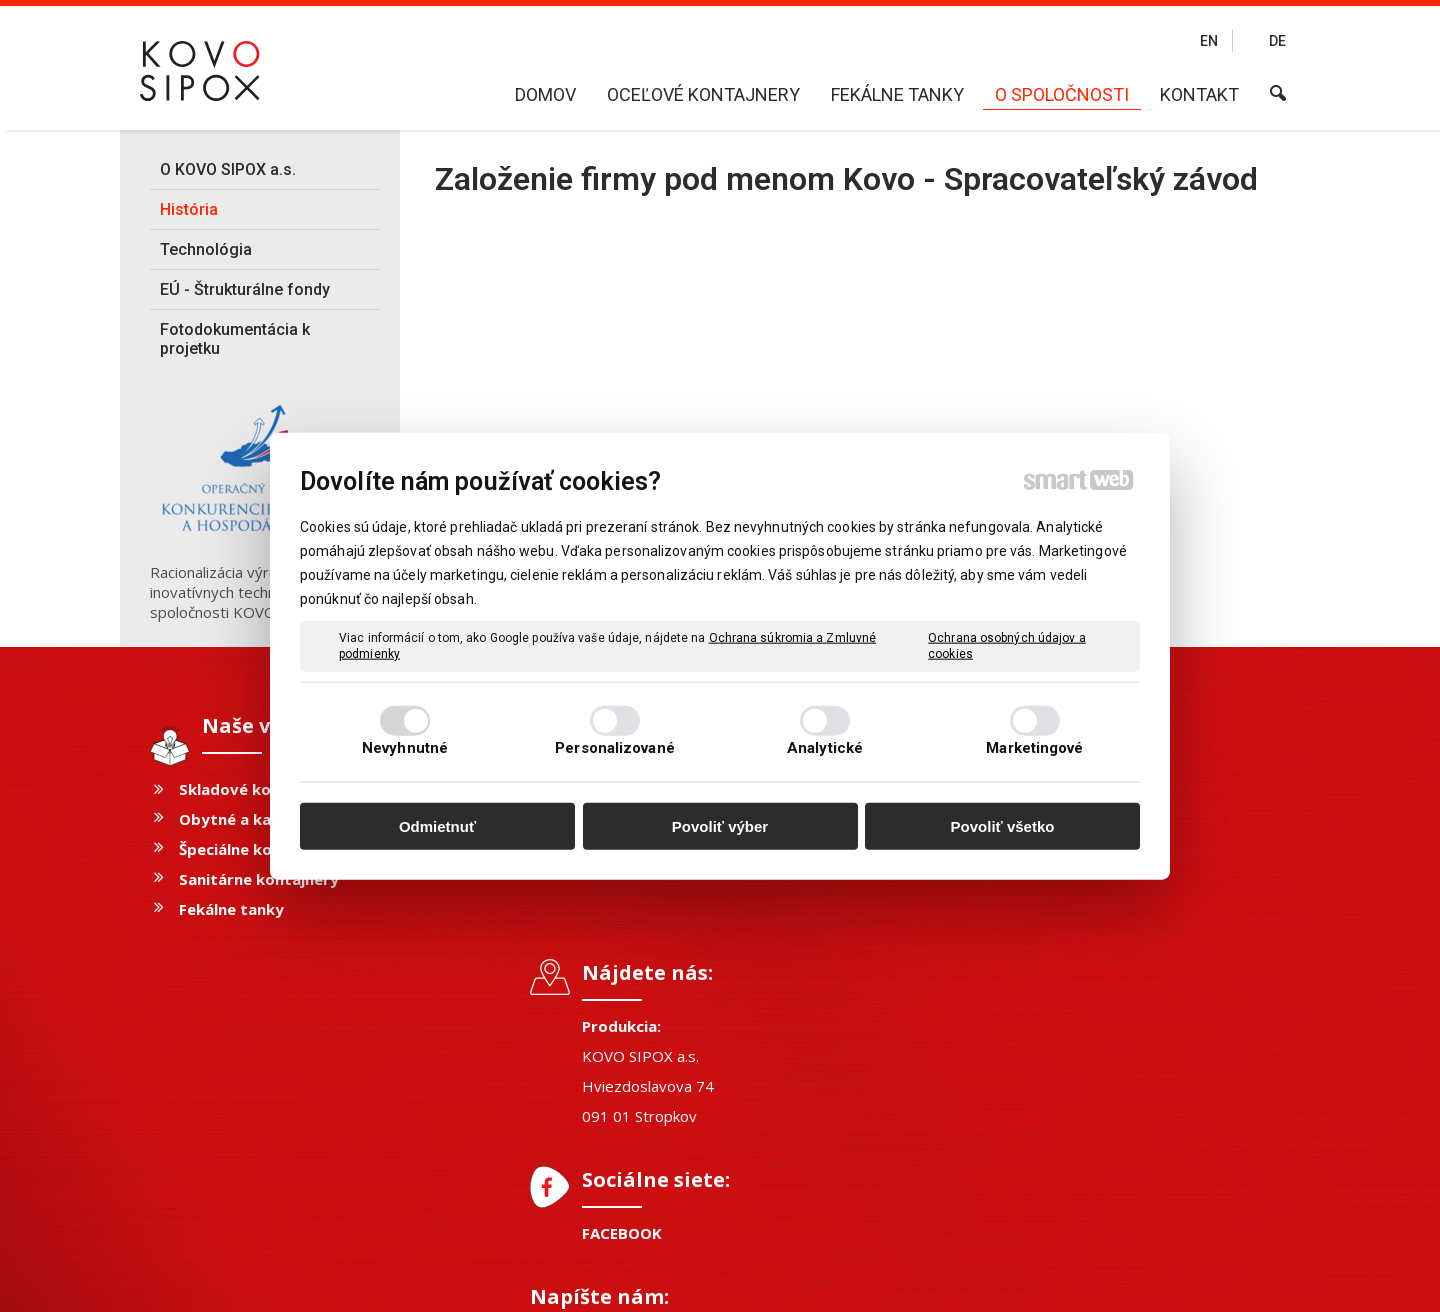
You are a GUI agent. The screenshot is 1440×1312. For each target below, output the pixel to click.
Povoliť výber (720, 826)
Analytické (825, 747)
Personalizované (615, 747)
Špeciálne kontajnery (257, 849)
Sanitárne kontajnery (259, 879)
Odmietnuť (437, 826)
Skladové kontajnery (257, 789)
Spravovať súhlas (1037, 1282)
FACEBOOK (632, 986)
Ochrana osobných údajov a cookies (1007, 646)
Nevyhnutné (405, 747)
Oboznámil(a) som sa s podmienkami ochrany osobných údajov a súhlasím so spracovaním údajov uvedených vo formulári (1120, 1041)
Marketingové (1034, 747)
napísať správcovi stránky (675, 1282)
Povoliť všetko (1003, 826)
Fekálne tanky (231, 909)
